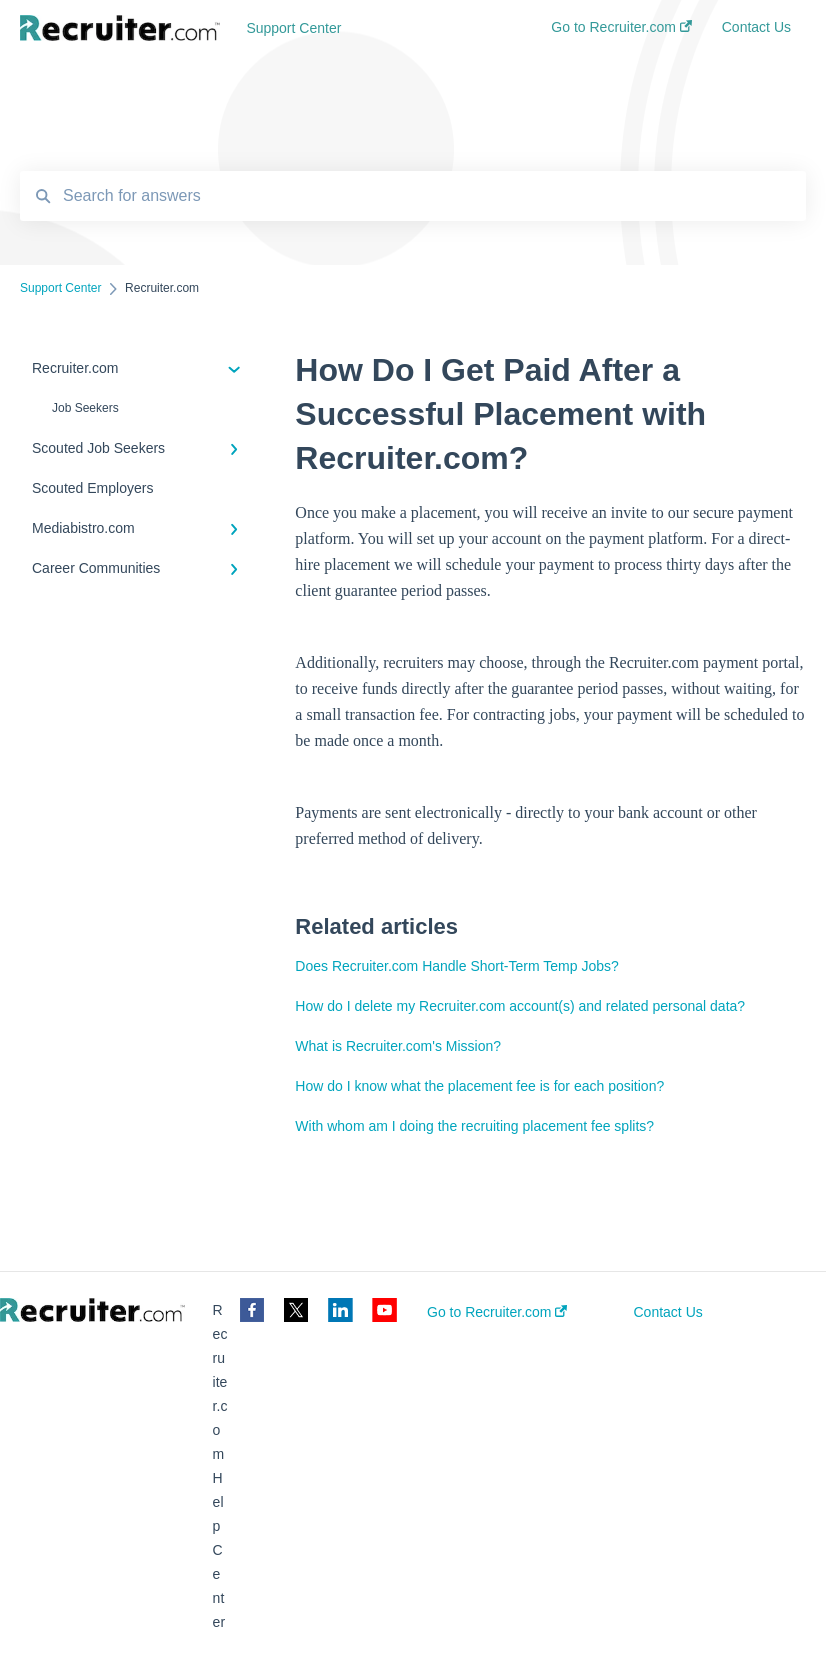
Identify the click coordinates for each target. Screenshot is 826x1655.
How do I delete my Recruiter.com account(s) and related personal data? (520, 1006)
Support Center (293, 28)
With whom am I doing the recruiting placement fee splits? (474, 1126)
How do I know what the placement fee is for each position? (479, 1086)
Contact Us (668, 1312)
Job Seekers (85, 408)
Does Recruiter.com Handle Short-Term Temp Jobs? (456, 966)
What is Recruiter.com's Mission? (398, 1046)
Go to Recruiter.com (497, 1312)
